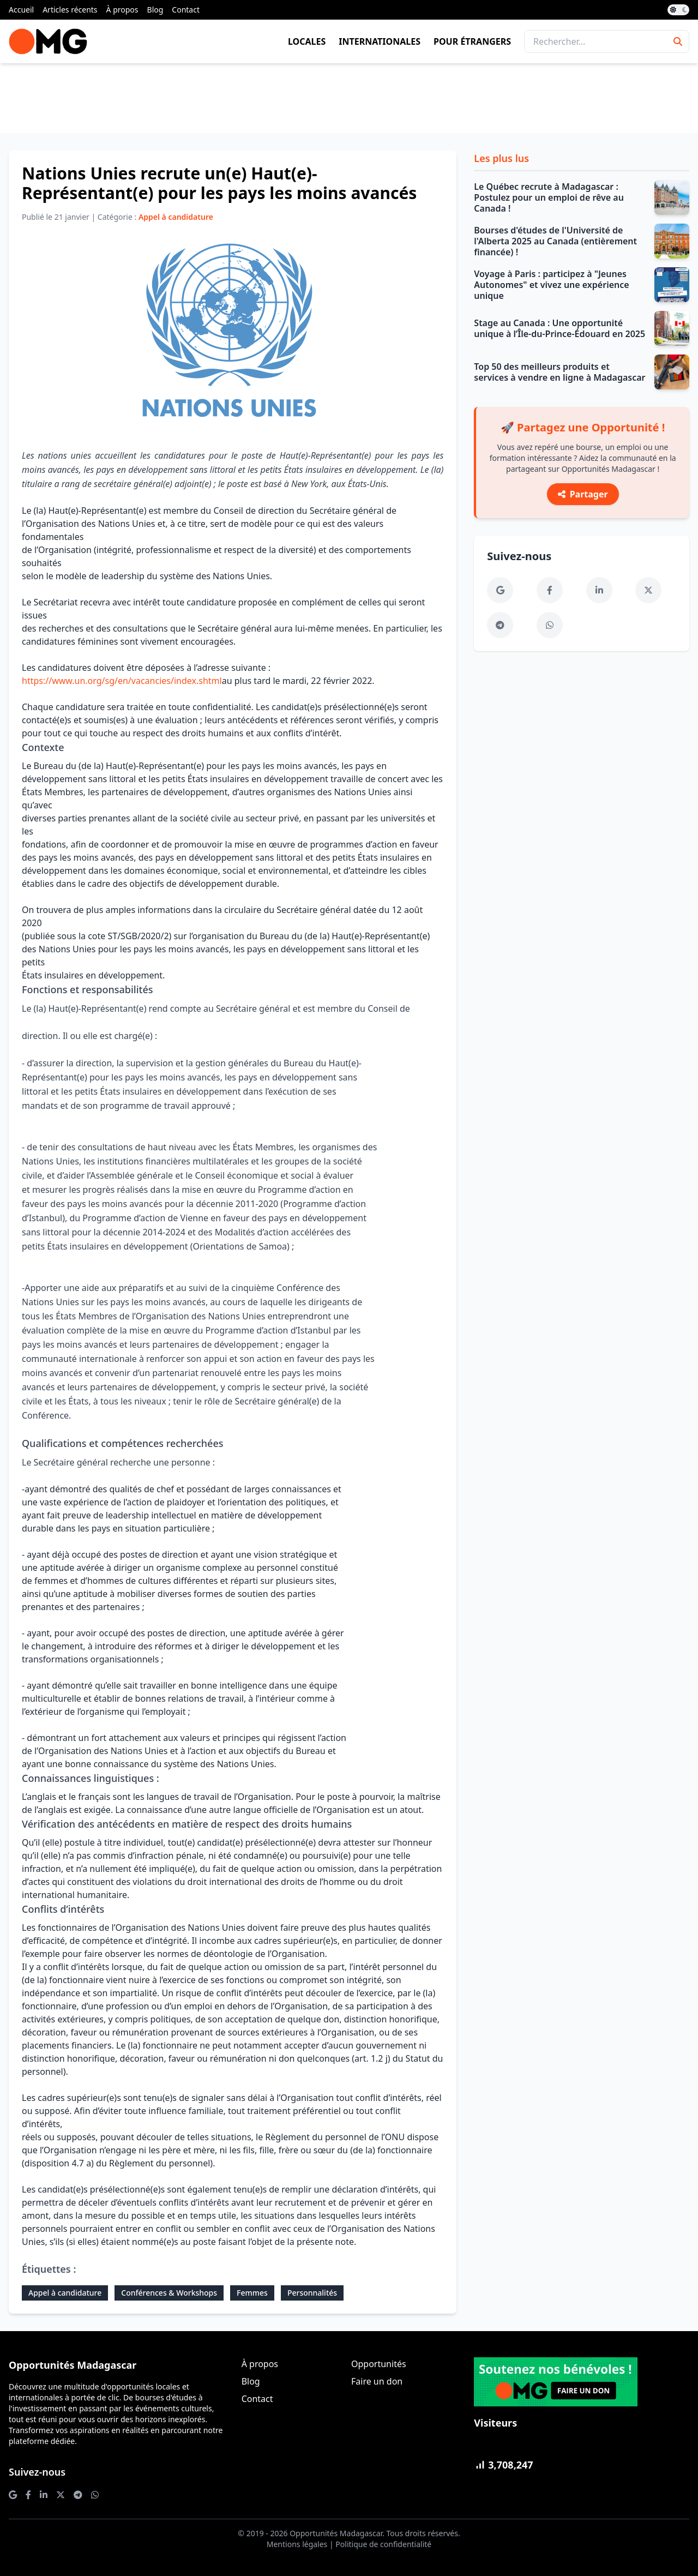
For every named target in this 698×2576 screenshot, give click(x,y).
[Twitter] (648, 590)
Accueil (21, 9)
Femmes (252, 2292)
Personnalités (312, 2292)
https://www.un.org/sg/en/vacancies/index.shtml (122, 681)
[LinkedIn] (599, 590)
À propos (122, 9)
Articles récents (70, 9)
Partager (583, 494)
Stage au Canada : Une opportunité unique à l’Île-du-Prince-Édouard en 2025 (559, 328)
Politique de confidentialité (383, 2544)
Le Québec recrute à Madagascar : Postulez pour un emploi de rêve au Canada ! (549, 197)
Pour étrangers (472, 41)
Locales (307, 41)
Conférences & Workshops (169, 2292)
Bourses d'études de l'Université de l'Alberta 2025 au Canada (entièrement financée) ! (555, 241)
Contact (186, 9)
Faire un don (376, 2381)
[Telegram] (500, 625)
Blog (155, 9)
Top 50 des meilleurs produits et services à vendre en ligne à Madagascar (559, 372)
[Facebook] (550, 590)
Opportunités (378, 2364)
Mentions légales (297, 2544)
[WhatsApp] (550, 625)
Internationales (379, 41)
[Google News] (500, 590)
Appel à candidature (64, 2292)
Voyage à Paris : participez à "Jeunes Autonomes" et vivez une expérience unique (551, 285)
